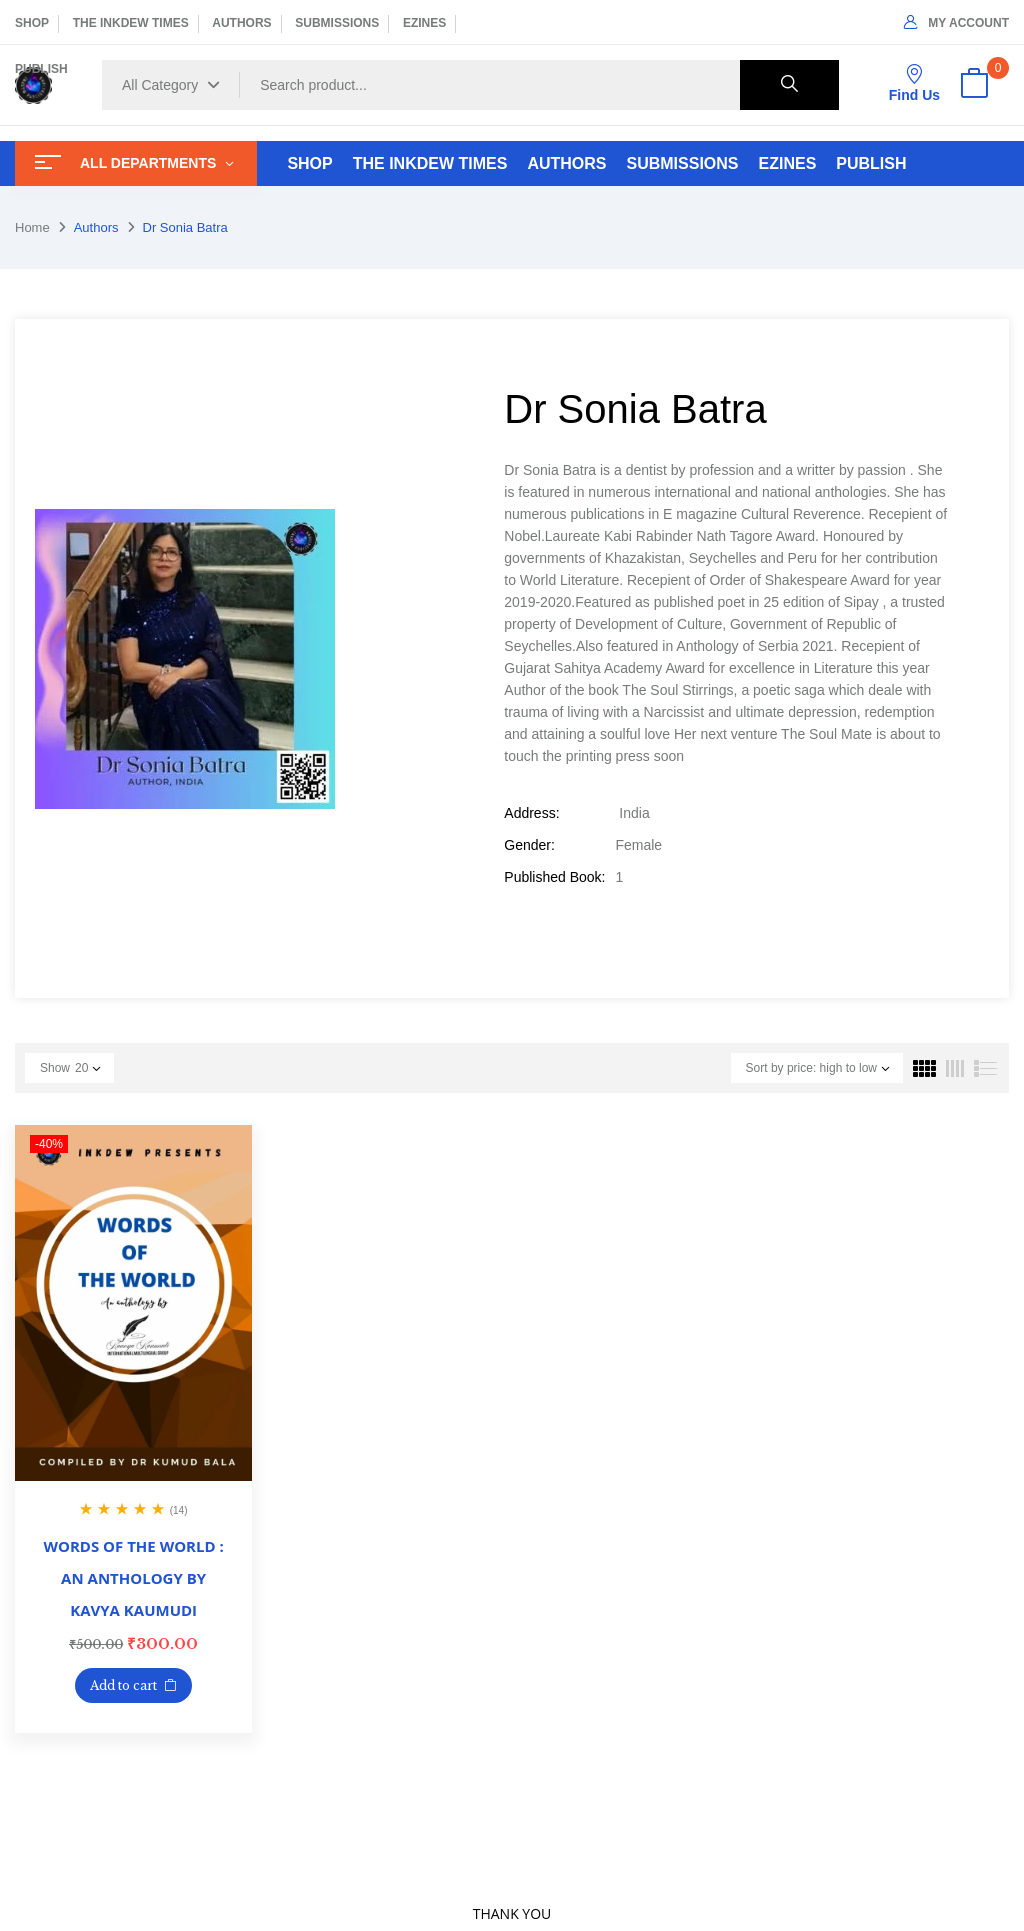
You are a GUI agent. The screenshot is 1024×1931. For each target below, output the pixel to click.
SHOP (32, 23)
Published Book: (554, 877)
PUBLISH (41, 69)
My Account (956, 23)
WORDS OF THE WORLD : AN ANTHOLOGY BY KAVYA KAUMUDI (134, 1578)
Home (32, 227)
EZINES (424, 23)
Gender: (529, 845)
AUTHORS (241, 23)
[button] (974, 85)
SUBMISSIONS (337, 23)
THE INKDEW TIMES (131, 23)
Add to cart (123, 1685)
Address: (531, 813)
